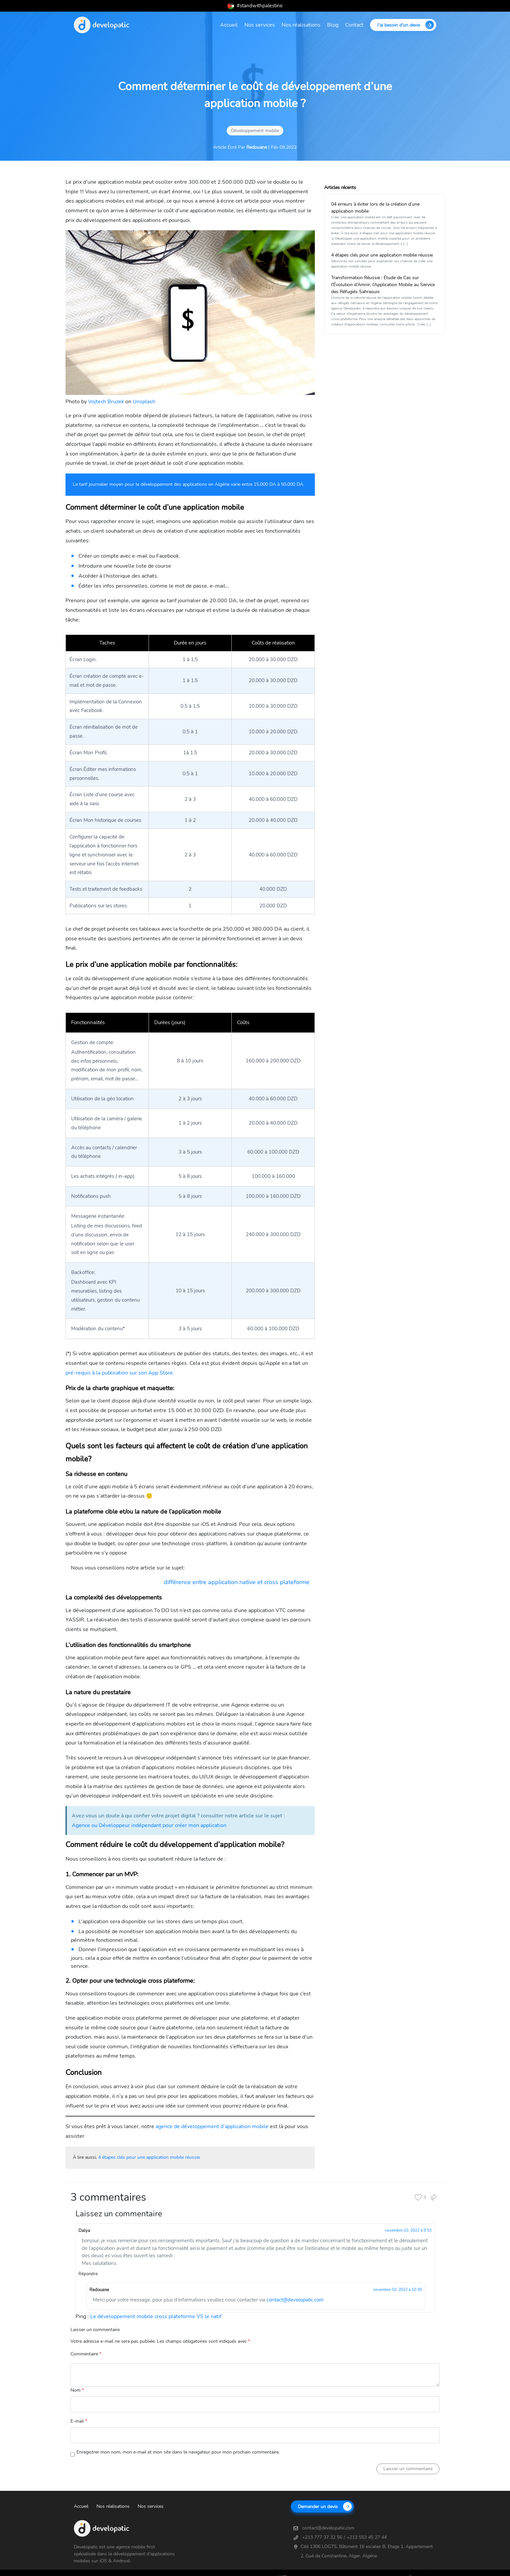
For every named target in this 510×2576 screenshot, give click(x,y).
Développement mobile (255, 130)
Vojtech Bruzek (106, 401)
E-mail (78, 2421)
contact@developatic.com (295, 2300)
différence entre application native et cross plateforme (237, 1582)
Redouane (257, 147)
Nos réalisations (301, 25)
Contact (354, 25)
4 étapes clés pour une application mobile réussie (149, 2157)
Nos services (259, 25)
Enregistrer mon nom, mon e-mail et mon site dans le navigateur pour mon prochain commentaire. (178, 2452)
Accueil (229, 25)
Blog (332, 25)
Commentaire (85, 2354)
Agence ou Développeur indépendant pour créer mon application (149, 1825)
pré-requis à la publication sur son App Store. (119, 1373)
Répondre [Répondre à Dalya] (88, 2274)
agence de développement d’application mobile (212, 2126)
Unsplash (144, 401)
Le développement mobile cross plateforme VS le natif (155, 2316)
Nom (77, 2390)
